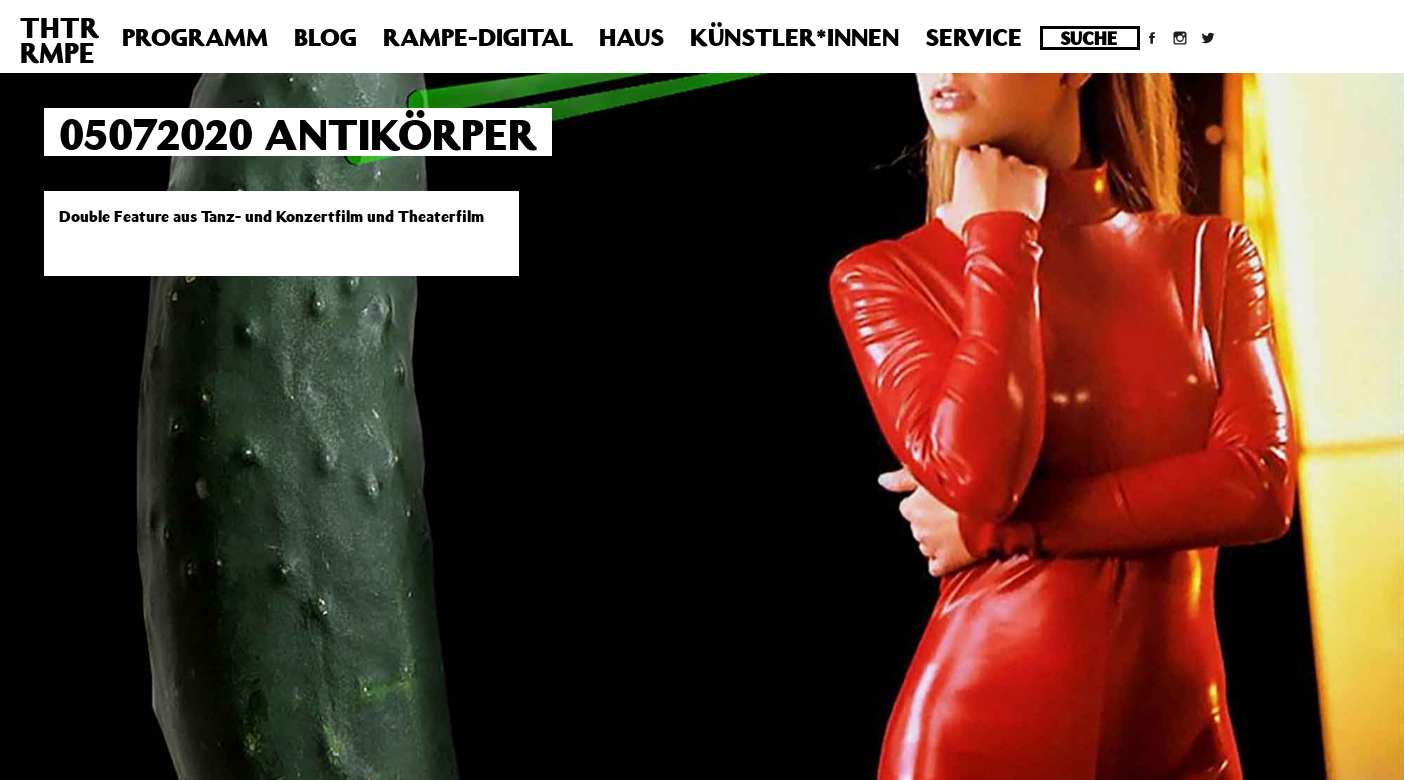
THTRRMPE (59, 40)
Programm (195, 37)
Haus (631, 37)
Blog (325, 37)
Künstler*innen (794, 37)
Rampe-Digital (478, 37)
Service (973, 37)
